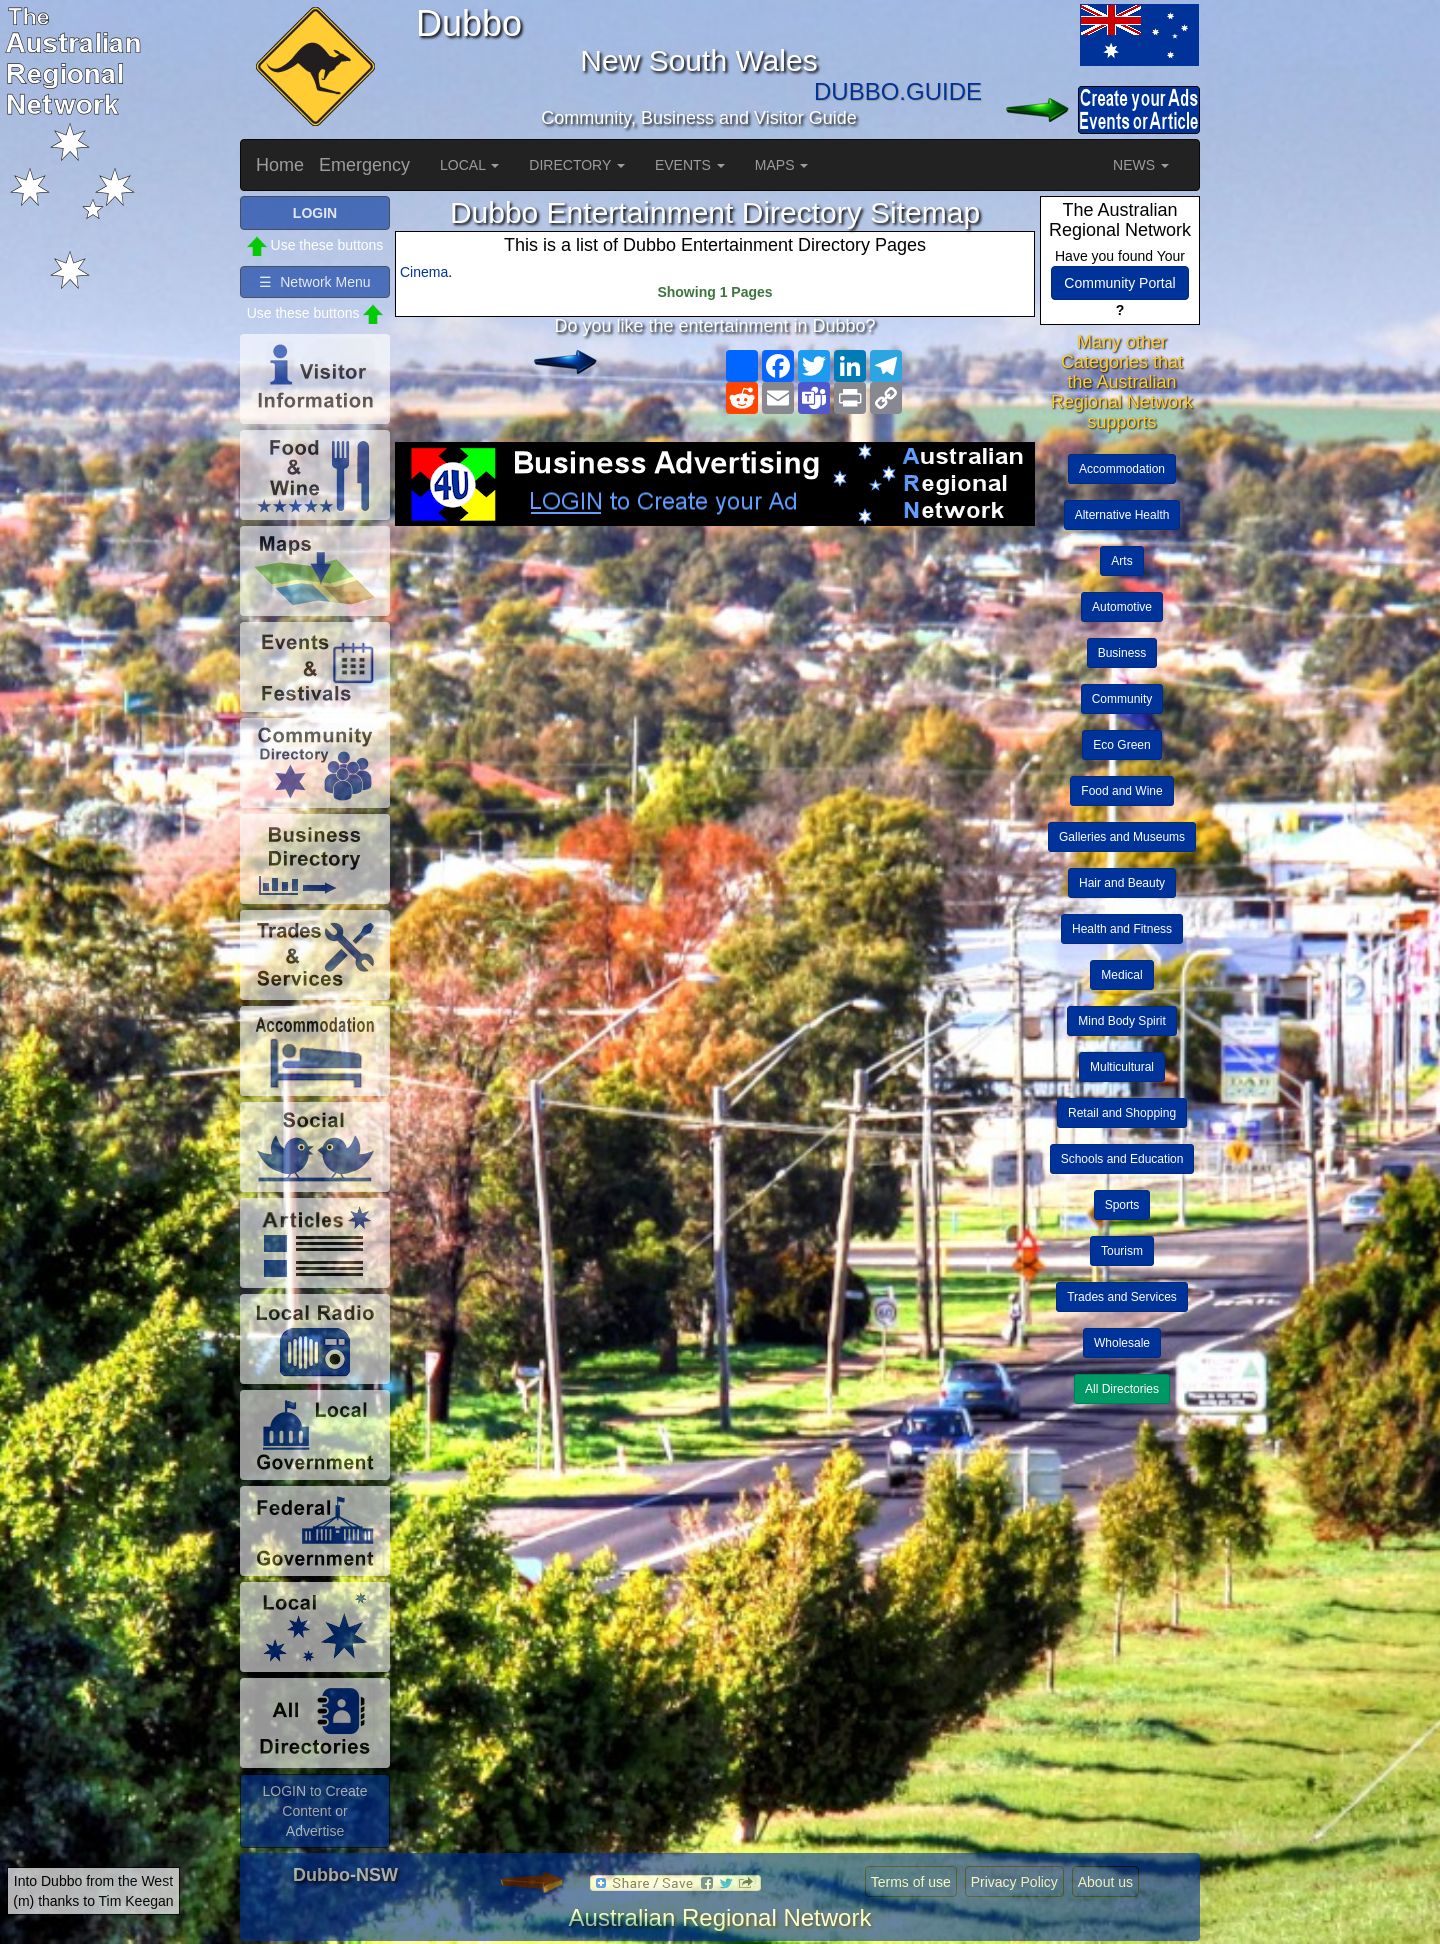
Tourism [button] (1122, 1251)
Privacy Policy (1014, 1882)
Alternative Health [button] (1122, 515)
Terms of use (911, 1882)
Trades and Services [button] (1122, 1297)
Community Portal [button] (1119, 283)
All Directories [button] (1122, 1389)
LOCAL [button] (469, 165)
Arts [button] (1121, 561)
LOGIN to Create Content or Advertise (314, 1811)
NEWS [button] (1141, 165)
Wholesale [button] (1122, 1343)
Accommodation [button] (1122, 469)
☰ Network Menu (314, 282)
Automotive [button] (1122, 607)
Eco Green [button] (1121, 745)
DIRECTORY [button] (577, 165)
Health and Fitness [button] (1122, 929)
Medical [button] (1121, 975)
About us (1105, 1882)
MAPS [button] (782, 165)
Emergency (364, 165)
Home (280, 165)
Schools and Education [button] (1122, 1159)
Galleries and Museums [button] (1122, 837)
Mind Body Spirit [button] (1121, 1021)
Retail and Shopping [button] (1122, 1113)
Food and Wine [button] (1121, 791)
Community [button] (1122, 699)
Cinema (424, 272)
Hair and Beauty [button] (1122, 883)
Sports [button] (1122, 1205)
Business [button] (1122, 653)
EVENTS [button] (690, 165)
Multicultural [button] (1122, 1067)
